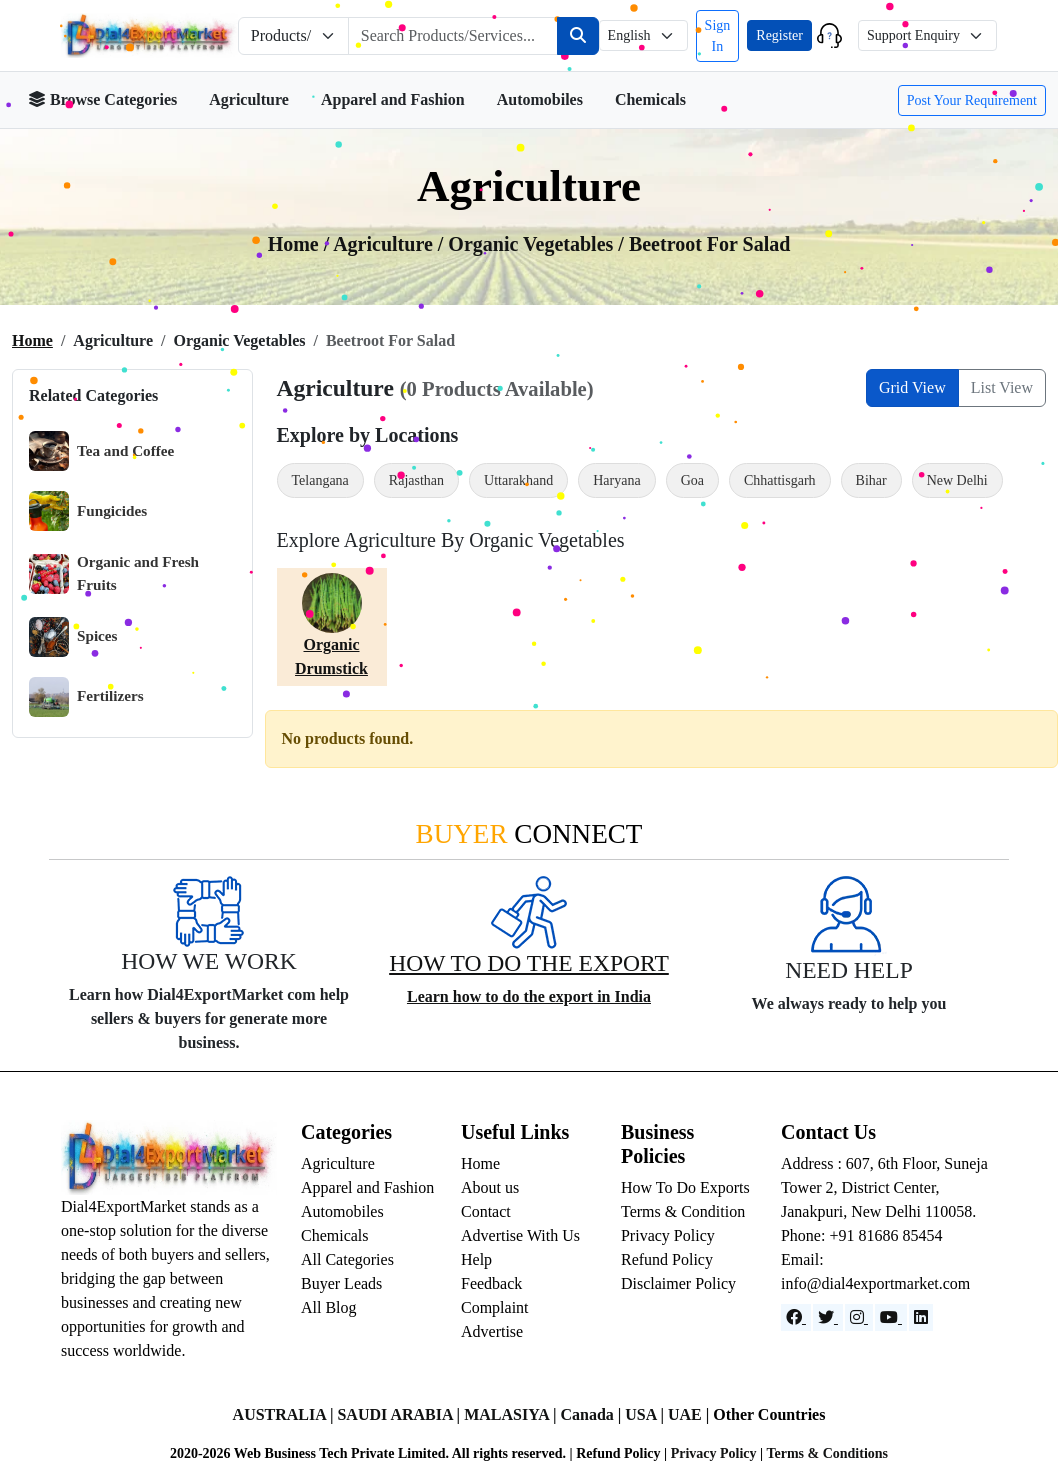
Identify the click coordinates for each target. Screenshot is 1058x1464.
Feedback (491, 1283)
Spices (73, 637)
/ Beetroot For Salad (704, 244)
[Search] (578, 36)
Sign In (718, 36)
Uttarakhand (518, 480)
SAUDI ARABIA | (400, 1414)
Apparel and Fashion (393, 99)
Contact (486, 1211)
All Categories (347, 1259)
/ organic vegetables (528, 244)
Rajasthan (416, 480)
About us (490, 1187)
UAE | (690, 1414)
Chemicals (650, 99)
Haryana (616, 480)
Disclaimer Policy (678, 1283)
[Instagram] (859, 1317)
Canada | (592, 1414)
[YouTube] (891, 1317)
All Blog (329, 1307)
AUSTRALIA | (285, 1414)
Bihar (871, 480)
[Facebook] (796, 1317)
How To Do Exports (685, 1187)
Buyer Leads (341, 1283)
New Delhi (957, 480)
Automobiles (540, 99)
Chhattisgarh (780, 480)
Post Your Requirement (972, 100)
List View (1002, 387)
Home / (301, 244)
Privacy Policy (668, 1235)
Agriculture (249, 99)
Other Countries (769, 1414)
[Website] (828, 1317)
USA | (646, 1414)
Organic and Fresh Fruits (114, 573)
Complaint (495, 1307)
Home (32, 340)
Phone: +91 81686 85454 (861, 1235)
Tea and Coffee (101, 451)
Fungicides (88, 511)
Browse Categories (102, 99)
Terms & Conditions (827, 1453)
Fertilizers (86, 697)
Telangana (320, 480)
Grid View (912, 387)
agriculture (385, 244)
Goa (692, 480)
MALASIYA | (512, 1414)
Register (779, 35)
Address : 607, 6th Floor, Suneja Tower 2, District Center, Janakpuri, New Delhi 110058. (884, 1187)
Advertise (492, 1331)
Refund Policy (667, 1259)
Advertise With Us (520, 1235)
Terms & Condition (683, 1211)
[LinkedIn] (921, 1317)
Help (476, 1259)
